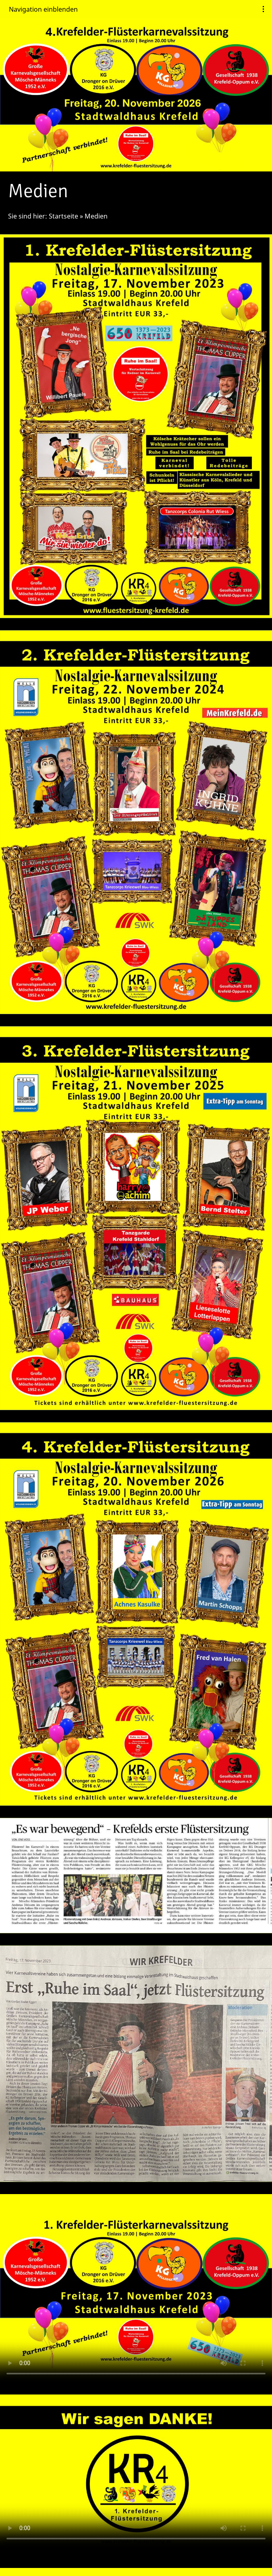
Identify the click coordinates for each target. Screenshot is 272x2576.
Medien (96, 216)
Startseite (63, 216)
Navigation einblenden (43, 9)
